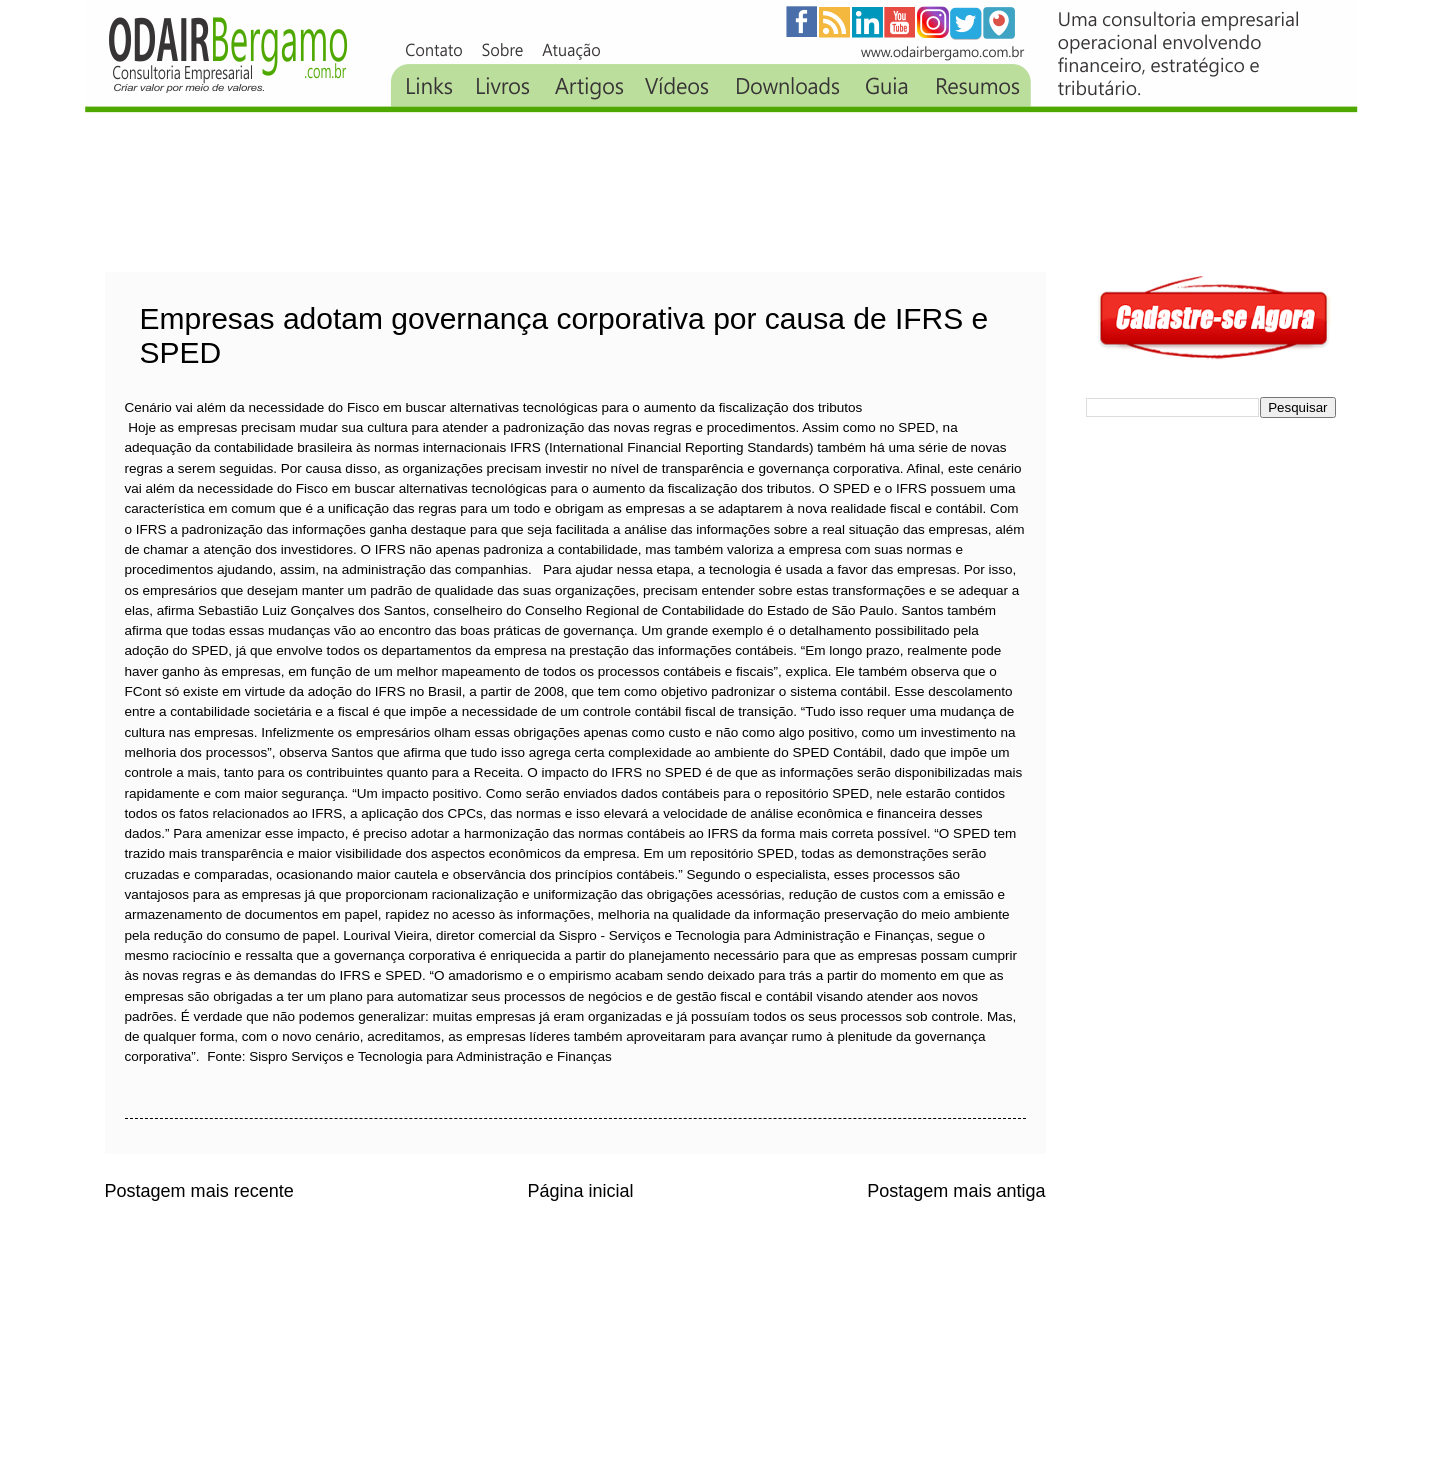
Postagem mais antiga (956, 1191)
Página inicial (580, 1191)
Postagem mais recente (199, 1191)
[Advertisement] (469, 192)
